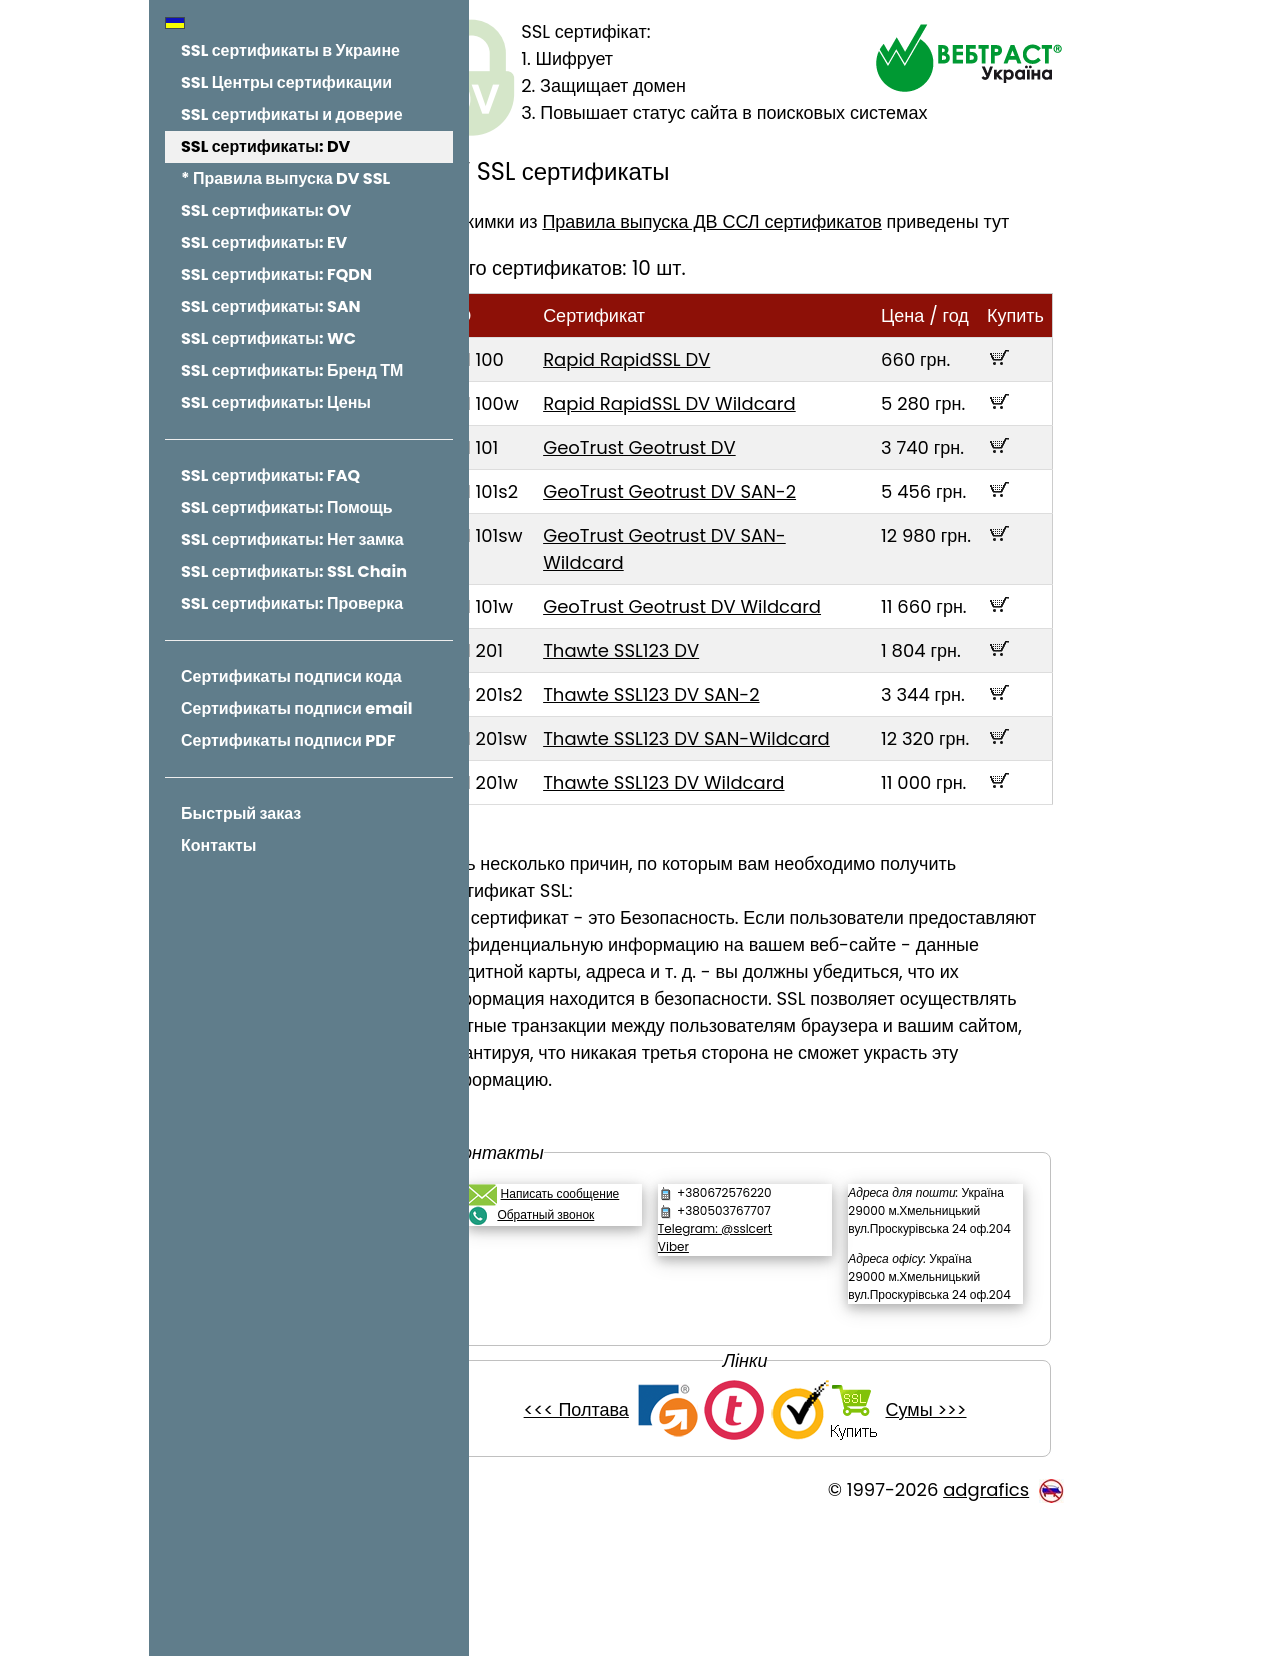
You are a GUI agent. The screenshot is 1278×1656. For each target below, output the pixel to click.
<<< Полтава (605, 1544)
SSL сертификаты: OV (266, 210)
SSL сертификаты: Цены (276, 402)
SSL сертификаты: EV (264, 242)
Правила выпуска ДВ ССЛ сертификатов (769, 221)
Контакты (218, 845)
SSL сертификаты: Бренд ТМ (292, 370)
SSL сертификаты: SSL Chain (294, 571)
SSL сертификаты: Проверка (292, 603)
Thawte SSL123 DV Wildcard (721, 863)
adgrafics (986, 1624)
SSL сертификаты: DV (265, 146)
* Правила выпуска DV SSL (285, 178)
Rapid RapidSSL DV (684, 386)
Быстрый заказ (241, 813)
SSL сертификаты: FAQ (270, 475)
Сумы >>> (954, 1544)
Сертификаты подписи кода (291, 676)
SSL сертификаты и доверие (292, 114)
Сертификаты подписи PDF (288, 740)
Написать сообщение (617, 1274)
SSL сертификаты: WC (268, 338)
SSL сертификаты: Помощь (287, 507)
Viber (711, 1327)
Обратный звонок (603, 1295)
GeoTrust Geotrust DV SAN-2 (727, 518)
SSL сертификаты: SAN (271, 306)
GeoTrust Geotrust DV (697, 474)
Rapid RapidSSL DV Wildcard (727, 430)
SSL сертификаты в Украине (290, 50)
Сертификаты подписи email (296, 708)
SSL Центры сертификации (286, 82)
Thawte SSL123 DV (679, 704)
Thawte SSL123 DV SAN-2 (709, 748)
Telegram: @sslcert (753, 1309)
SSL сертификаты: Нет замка (292, 539)
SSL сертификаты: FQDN (276, 274)
